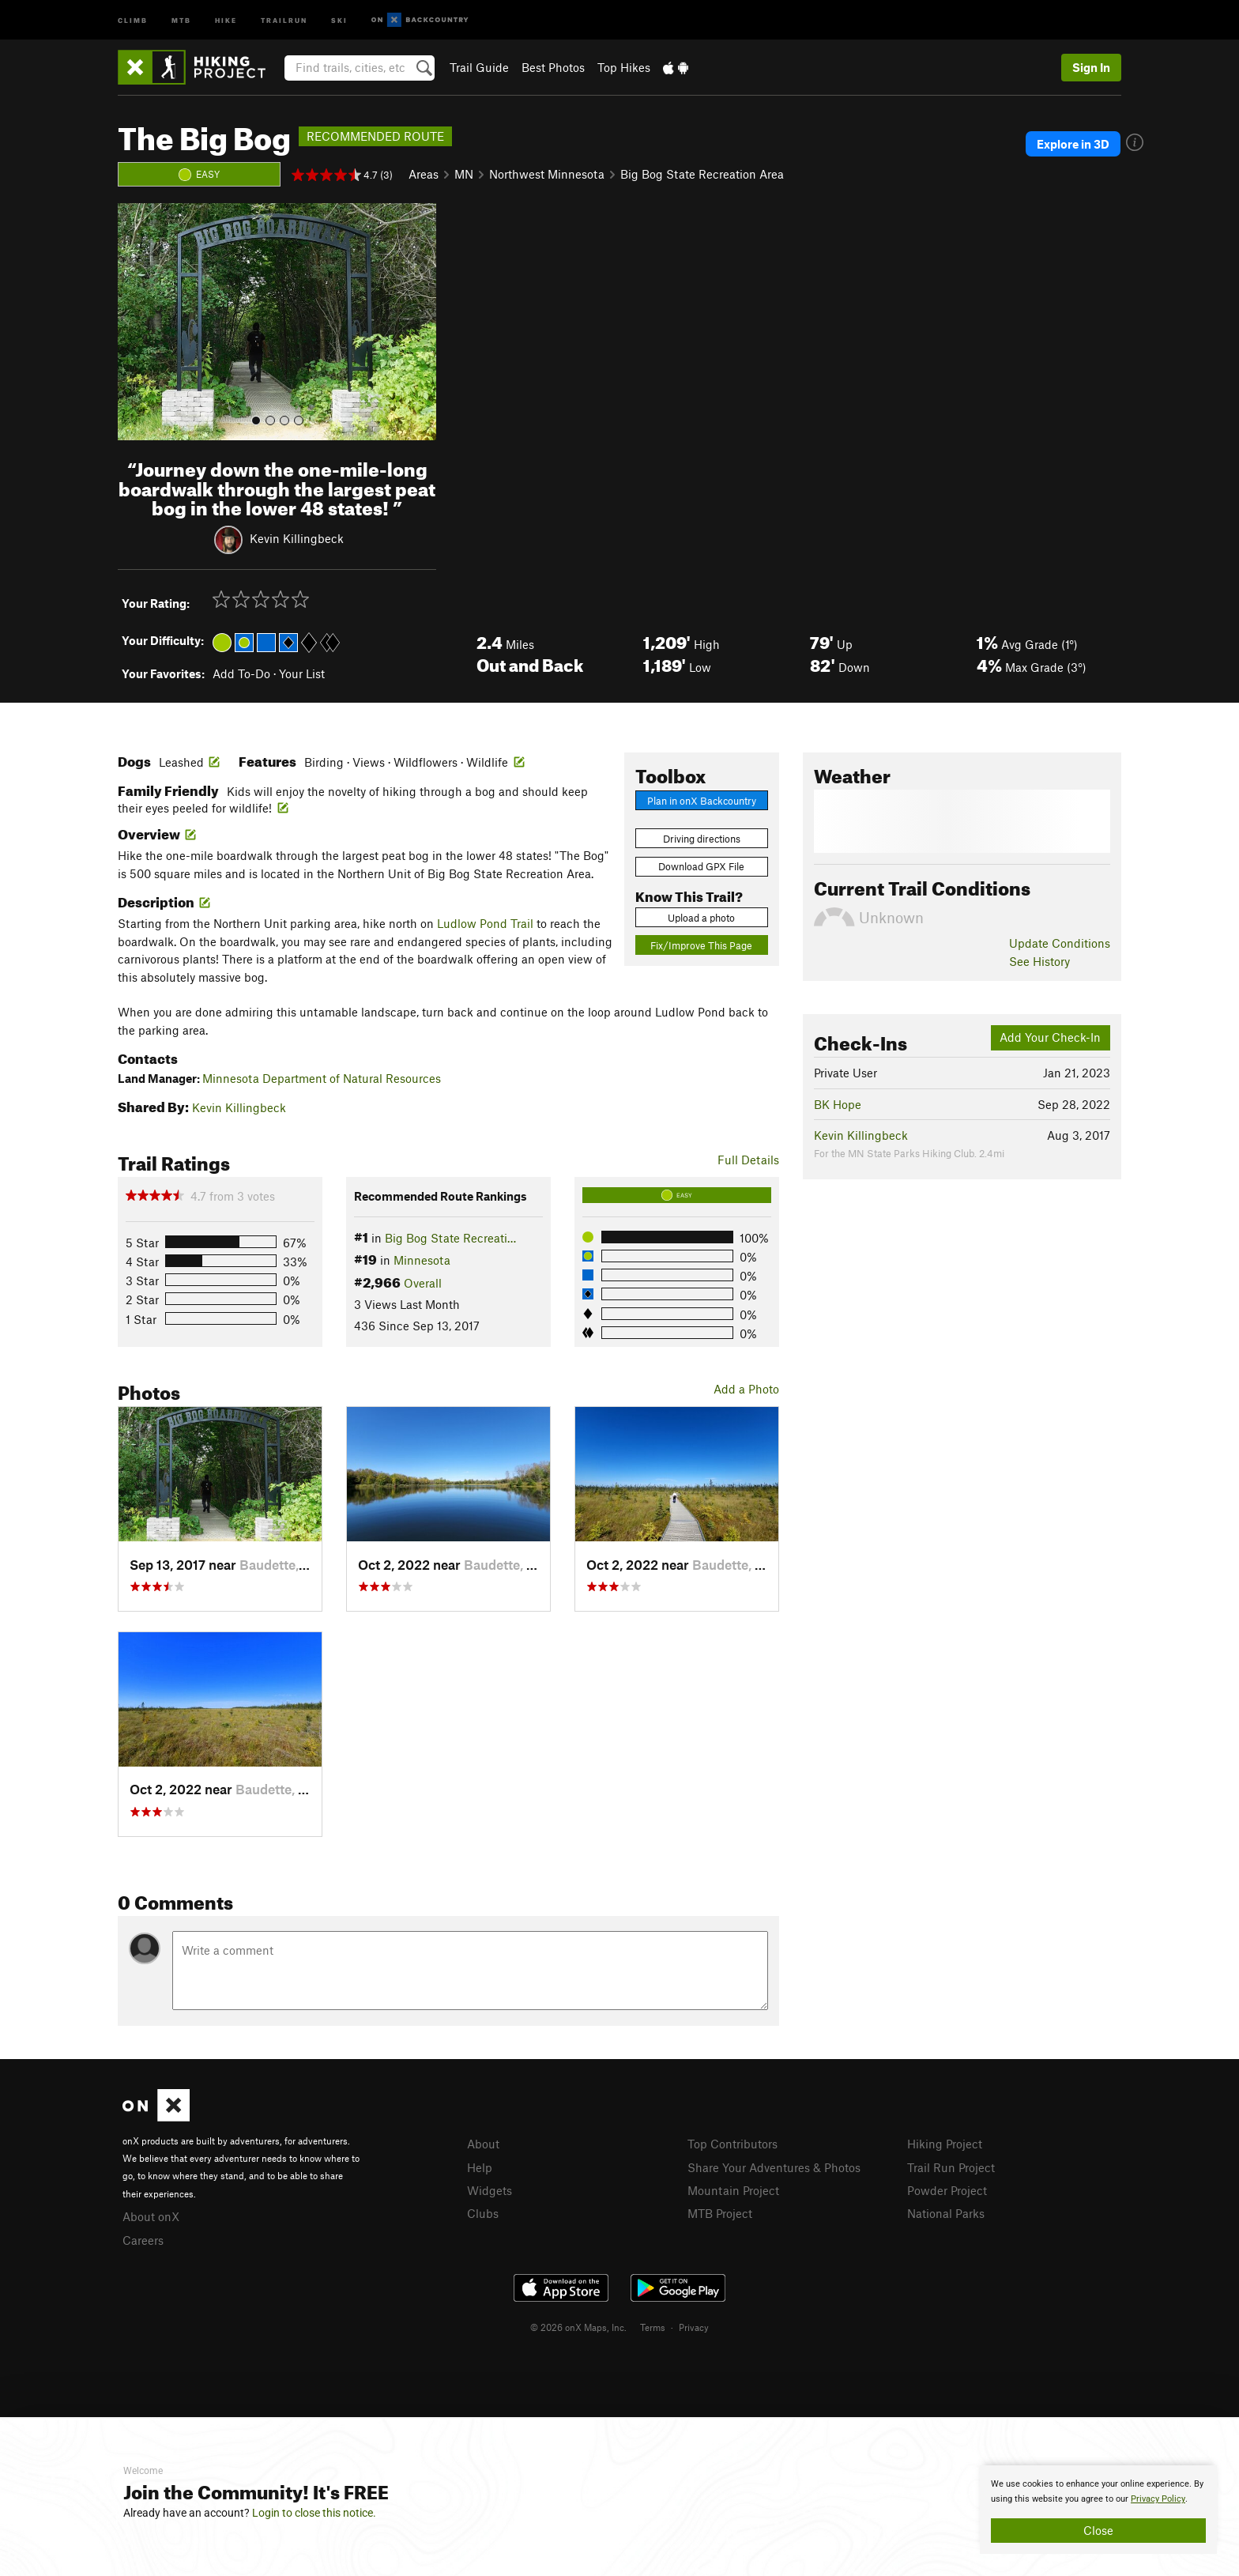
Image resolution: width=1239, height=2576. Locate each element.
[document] (1098, 2509)
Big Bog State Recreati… (450, 1238)
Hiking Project (944, 2144)
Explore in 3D (1073, 144)
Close (1098, 2530)
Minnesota (422, 1260)
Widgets (489, 2190)
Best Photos (553, 67)
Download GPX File (701, 866)
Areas (424, 174)
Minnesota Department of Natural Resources (321, 1078)
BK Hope (837, 1104)
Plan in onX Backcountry (701, 800)
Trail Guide (479, 67)
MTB (181, 19)
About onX (150, 2216)
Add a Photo (746, 1389)
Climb (133, 19)
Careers (143, 2240)
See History (1039, 961)
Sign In (1091, 67)
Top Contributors (732, 2144)
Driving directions (701, 838)
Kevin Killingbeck (297, 538)
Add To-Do (241, 673)
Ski (339, 19)
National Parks (946, 2213)
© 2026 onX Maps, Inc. (578, 2327)
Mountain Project (733, 2190)
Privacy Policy (1158, 2499)
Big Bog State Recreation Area (702, 174)
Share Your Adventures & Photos (774, 2167)
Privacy (694, 2327)
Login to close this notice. (314, 2512)
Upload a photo (701, 917)
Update (1059, 943)
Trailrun (284, 19)
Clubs (483, 2213)
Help (479, 2167)
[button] (133, 321)
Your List (302, 673)
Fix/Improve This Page (701, 945)
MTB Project (719, 2213)
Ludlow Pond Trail (485, 923)
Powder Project (947, 2190)
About (483, 2144)
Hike (226, 19)
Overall (423, 1283)
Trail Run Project (951, 2167)
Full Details (748, 1159)
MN (463, 174)
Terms (652, 2327)
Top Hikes (623, 67)
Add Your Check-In (1050, 1037)
